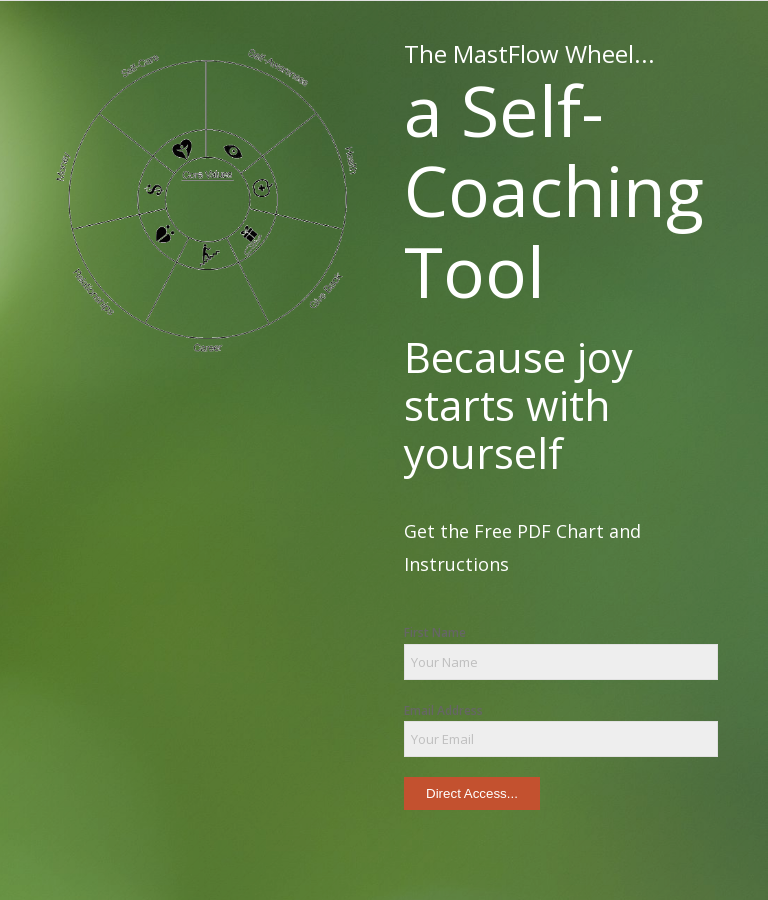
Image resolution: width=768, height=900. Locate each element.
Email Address (443, 710)
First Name (435, 632)
